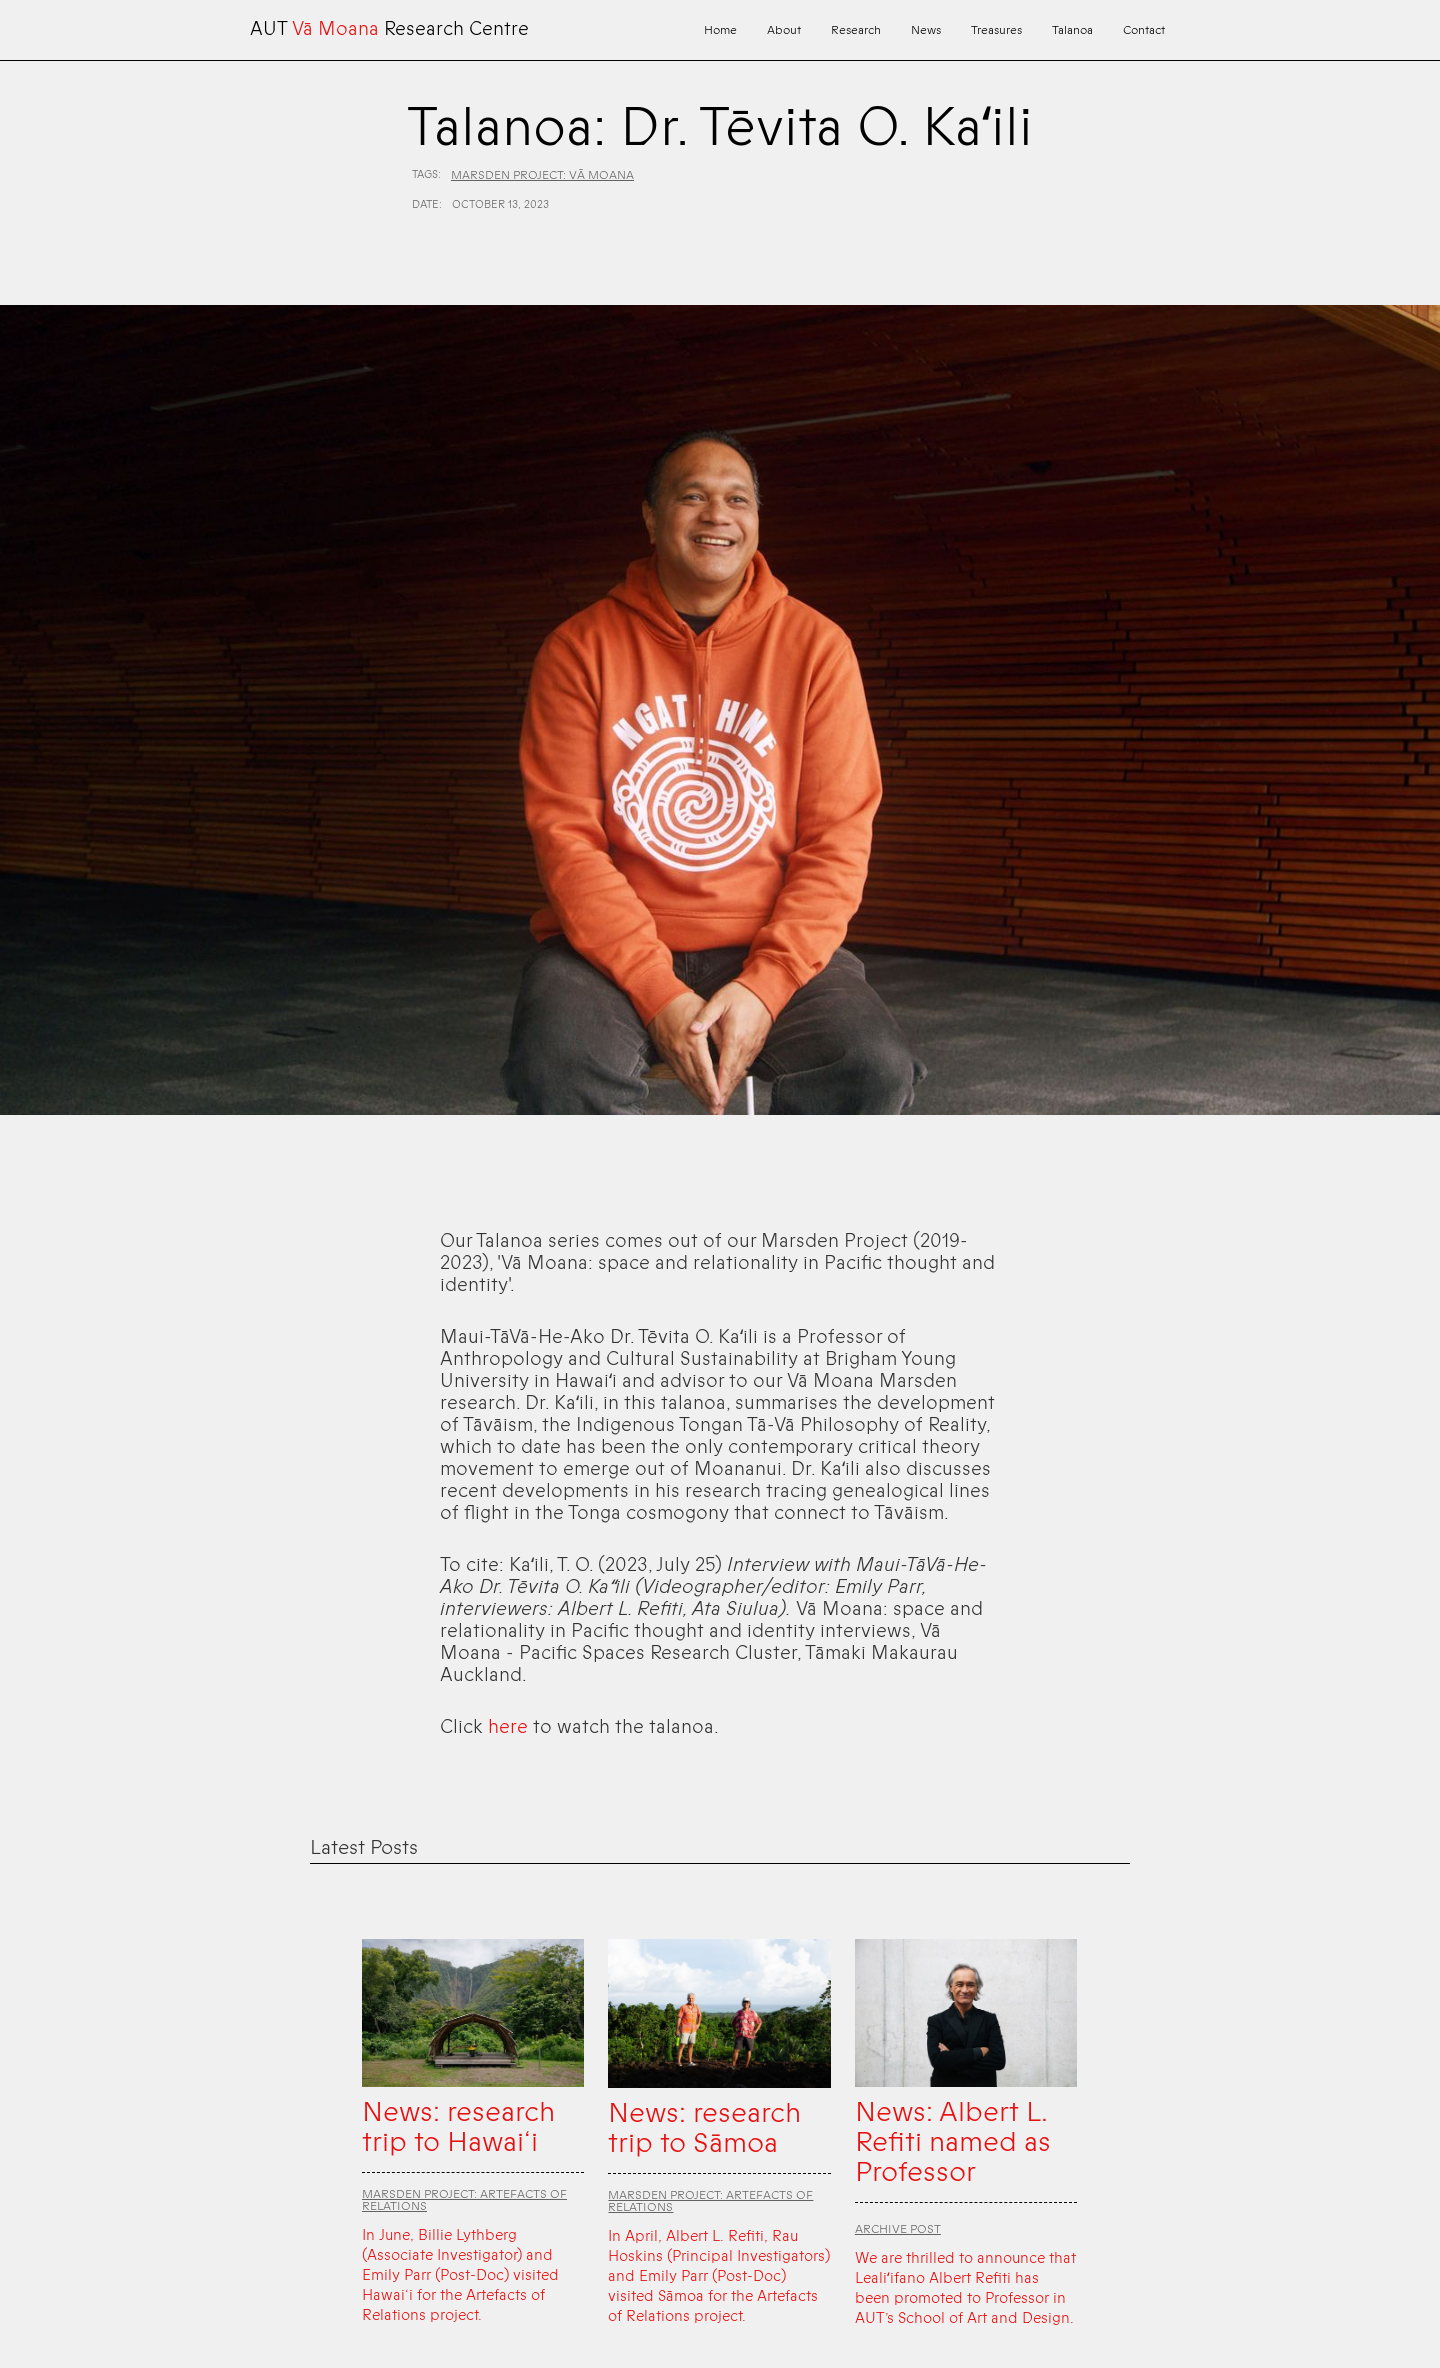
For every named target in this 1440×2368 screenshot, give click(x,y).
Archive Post (898, 2229)
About (784, 30)
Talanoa (1072, 30)
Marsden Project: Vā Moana (542, 175)
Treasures (996, 30)
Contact (1144, 30)
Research (856, 30)
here (508, 1727)
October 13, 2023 (500, 204)
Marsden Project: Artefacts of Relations (464, 2200)
